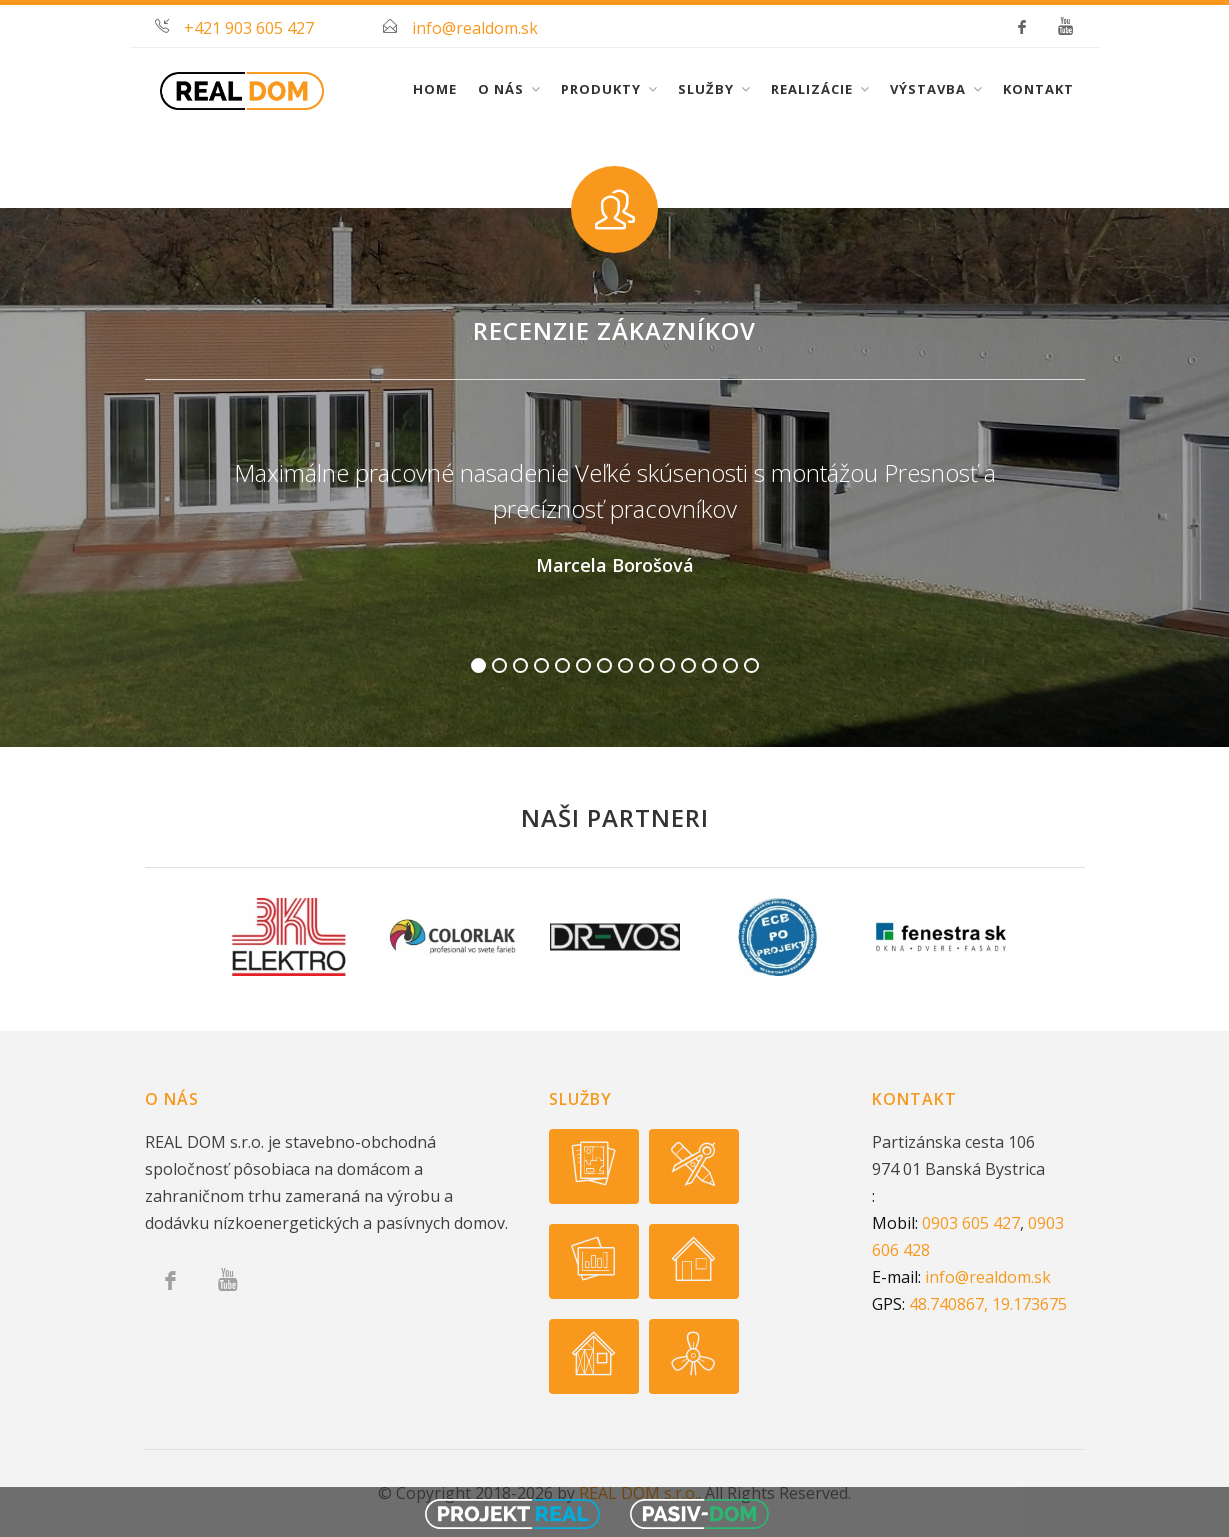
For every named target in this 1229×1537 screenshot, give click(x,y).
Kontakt (1038, 89)
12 (709, 665)
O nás (501, 89)
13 (730, 665)
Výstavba (928, 89)
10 (667, 665)
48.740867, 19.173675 (988, 1304)
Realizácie (812, 89)
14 (751, 665)
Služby (706, 89)
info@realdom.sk (475, 28)
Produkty (601, 89)
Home (435, 89)
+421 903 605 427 (249, 28)
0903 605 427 (971, 1223)
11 (688, 665)
